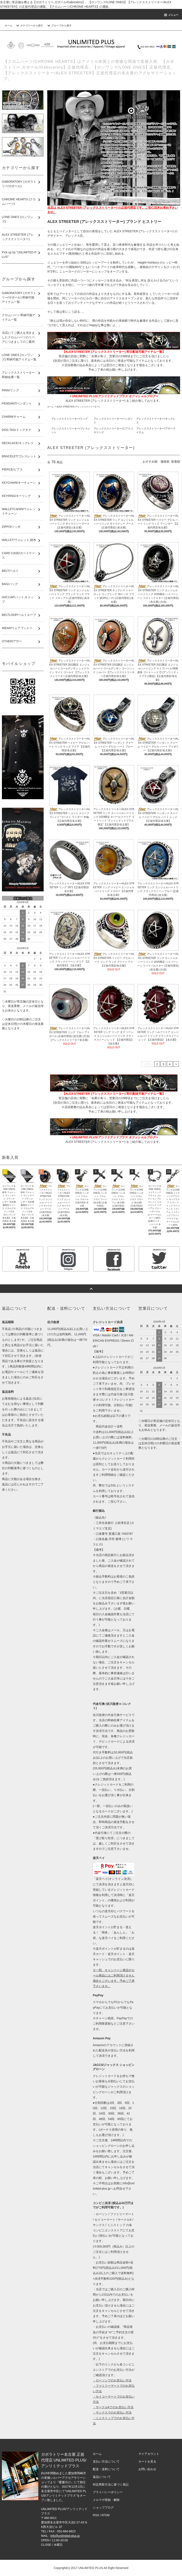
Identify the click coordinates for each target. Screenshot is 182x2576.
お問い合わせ (147, 2469)
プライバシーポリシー (108, 2492)
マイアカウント (148, 2454)
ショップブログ (103, 2507)
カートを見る (147, 2461)
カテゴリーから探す (29, 25)
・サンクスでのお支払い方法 (112, 2412)
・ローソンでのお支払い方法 (112, 2380)
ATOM (105, 2515)
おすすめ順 (150, 461)
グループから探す (59, 25)
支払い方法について (106, 2461)
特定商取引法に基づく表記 (111, 2484)
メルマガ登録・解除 (106, 2499)
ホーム (8, 25)
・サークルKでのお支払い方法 (113, 2407)
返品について (102, 2476)
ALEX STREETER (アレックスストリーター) (78, 407)
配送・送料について (106, 2469)
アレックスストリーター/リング (69, 418)
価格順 (165, 461)
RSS (96, 2515)
